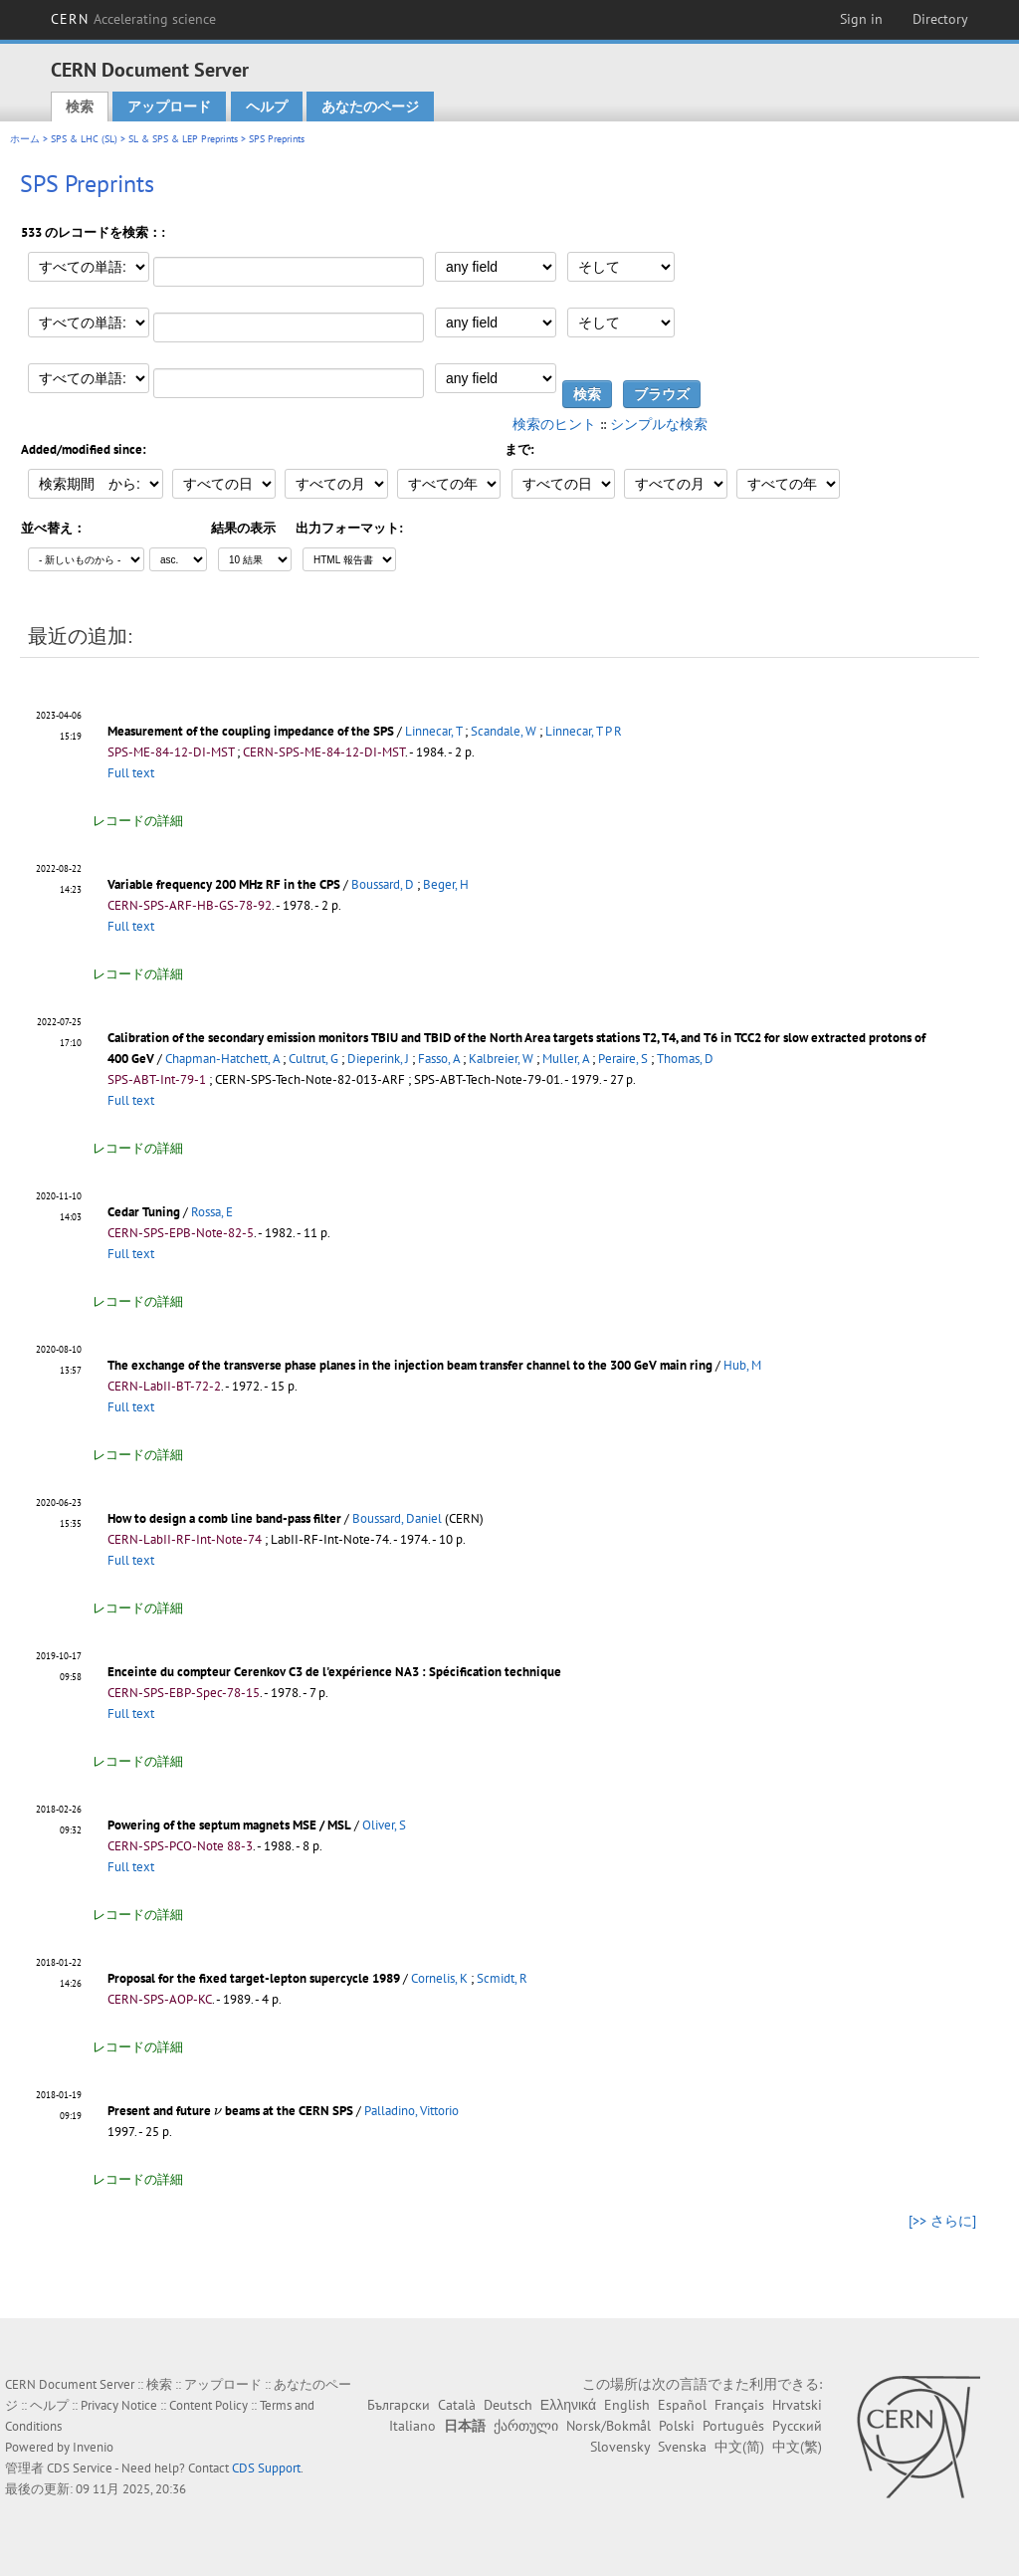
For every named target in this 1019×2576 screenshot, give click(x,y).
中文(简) (739, 2447)
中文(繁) (797, 2447)
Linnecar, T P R (583, 731)
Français (739, 2405)
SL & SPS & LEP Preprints (183, 138)
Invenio (93, 2447)
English (627, 2405)
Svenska (682, 2447)
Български (398, 2405)
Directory (940, 19)
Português (733, 2426)
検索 (80, 106)
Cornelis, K (439, 1978)
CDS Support (266, 2468)
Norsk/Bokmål (608, 2426)
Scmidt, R (502, 1978)
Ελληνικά (568, 2405)
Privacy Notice (119, 2405)
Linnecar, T (433, 731)
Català (457, 2405)
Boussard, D (382, 884)
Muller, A (565, 1058)
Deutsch (508, 2405)
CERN (133, 19)
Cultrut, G (313, 1058)
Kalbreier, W (501, 1058)
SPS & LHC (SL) (84, 138)
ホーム (25, 138)
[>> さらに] (942, 2221)
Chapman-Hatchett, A (222, 1058)
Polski (677, 2426)
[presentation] (218, 2111)
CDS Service (79, 2468)
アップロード (169, 106)
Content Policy (208, 2405)
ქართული (526, 2426)
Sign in (861, 19)
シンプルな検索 (659, 424)
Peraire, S (623, 1058)
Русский (797, 2426)
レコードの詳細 (138, 820)
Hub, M (742, 1365)
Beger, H (446, 884)
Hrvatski (797, 2405)
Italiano (412, 2426)
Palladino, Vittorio (411, 2110)
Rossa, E (212, 1211)
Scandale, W (503, 731)
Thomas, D (685, 1058)
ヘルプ (267, 106)
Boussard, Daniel (397, 1518)
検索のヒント (554, 424)
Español (682, 2405)
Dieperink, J (378, 1058)
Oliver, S (384, 1825)
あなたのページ (370, 106)
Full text (130, 772)
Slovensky (620, 2447)
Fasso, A (439, 1058)
